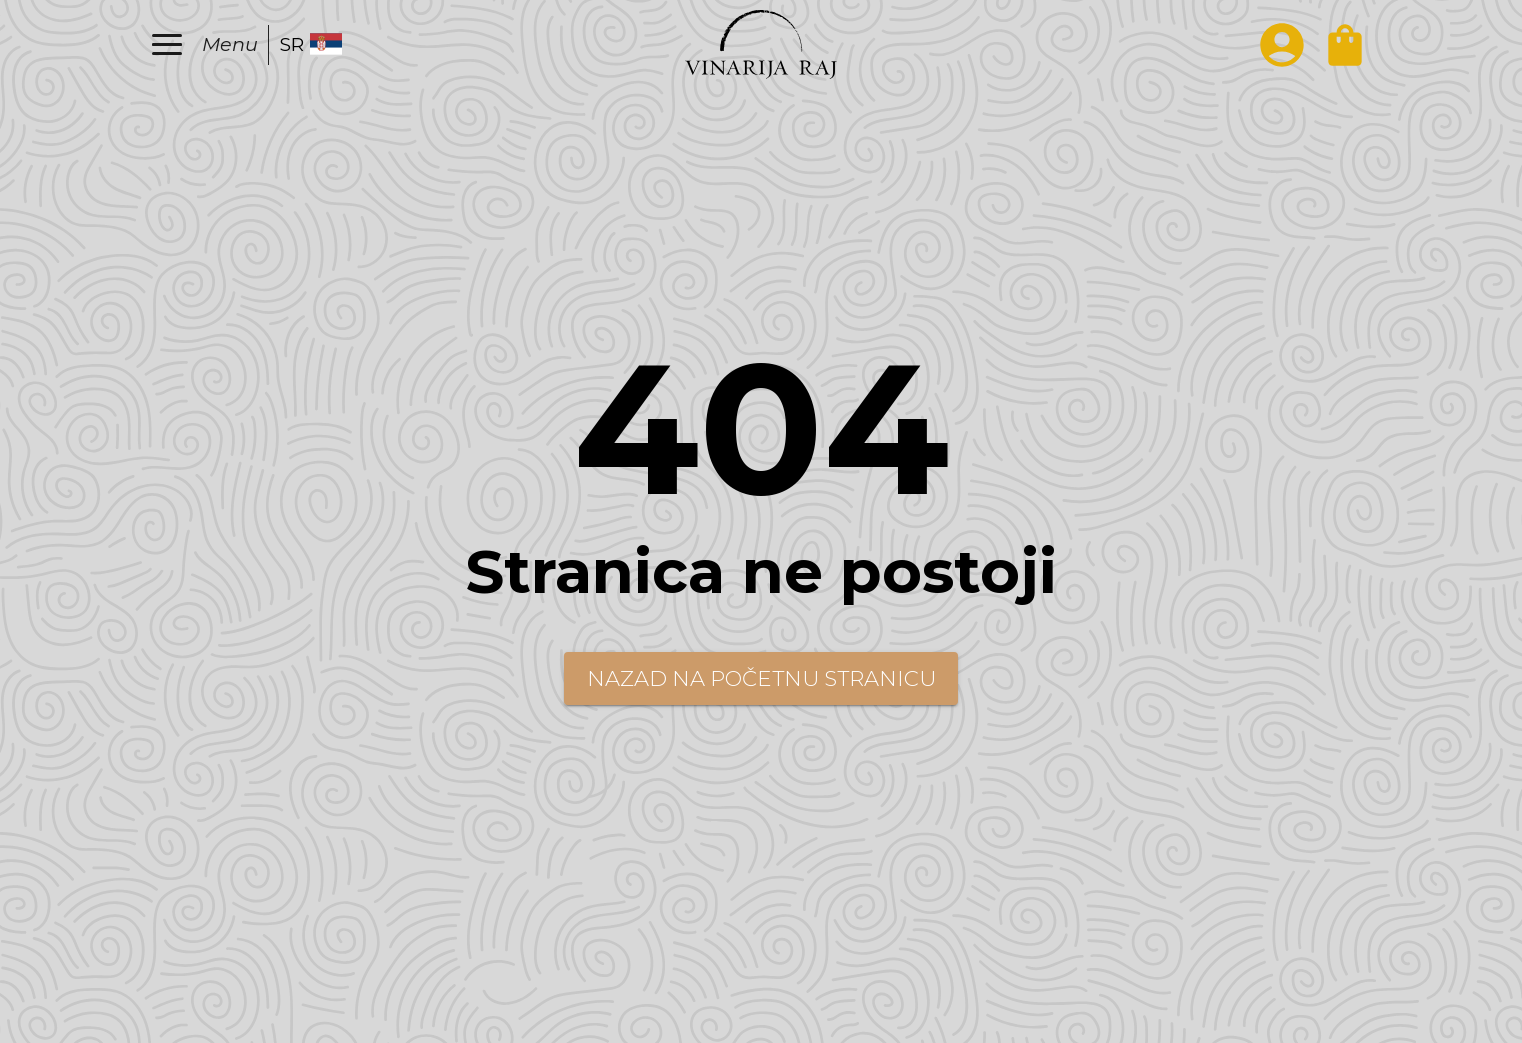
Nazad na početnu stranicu (761, 678)
